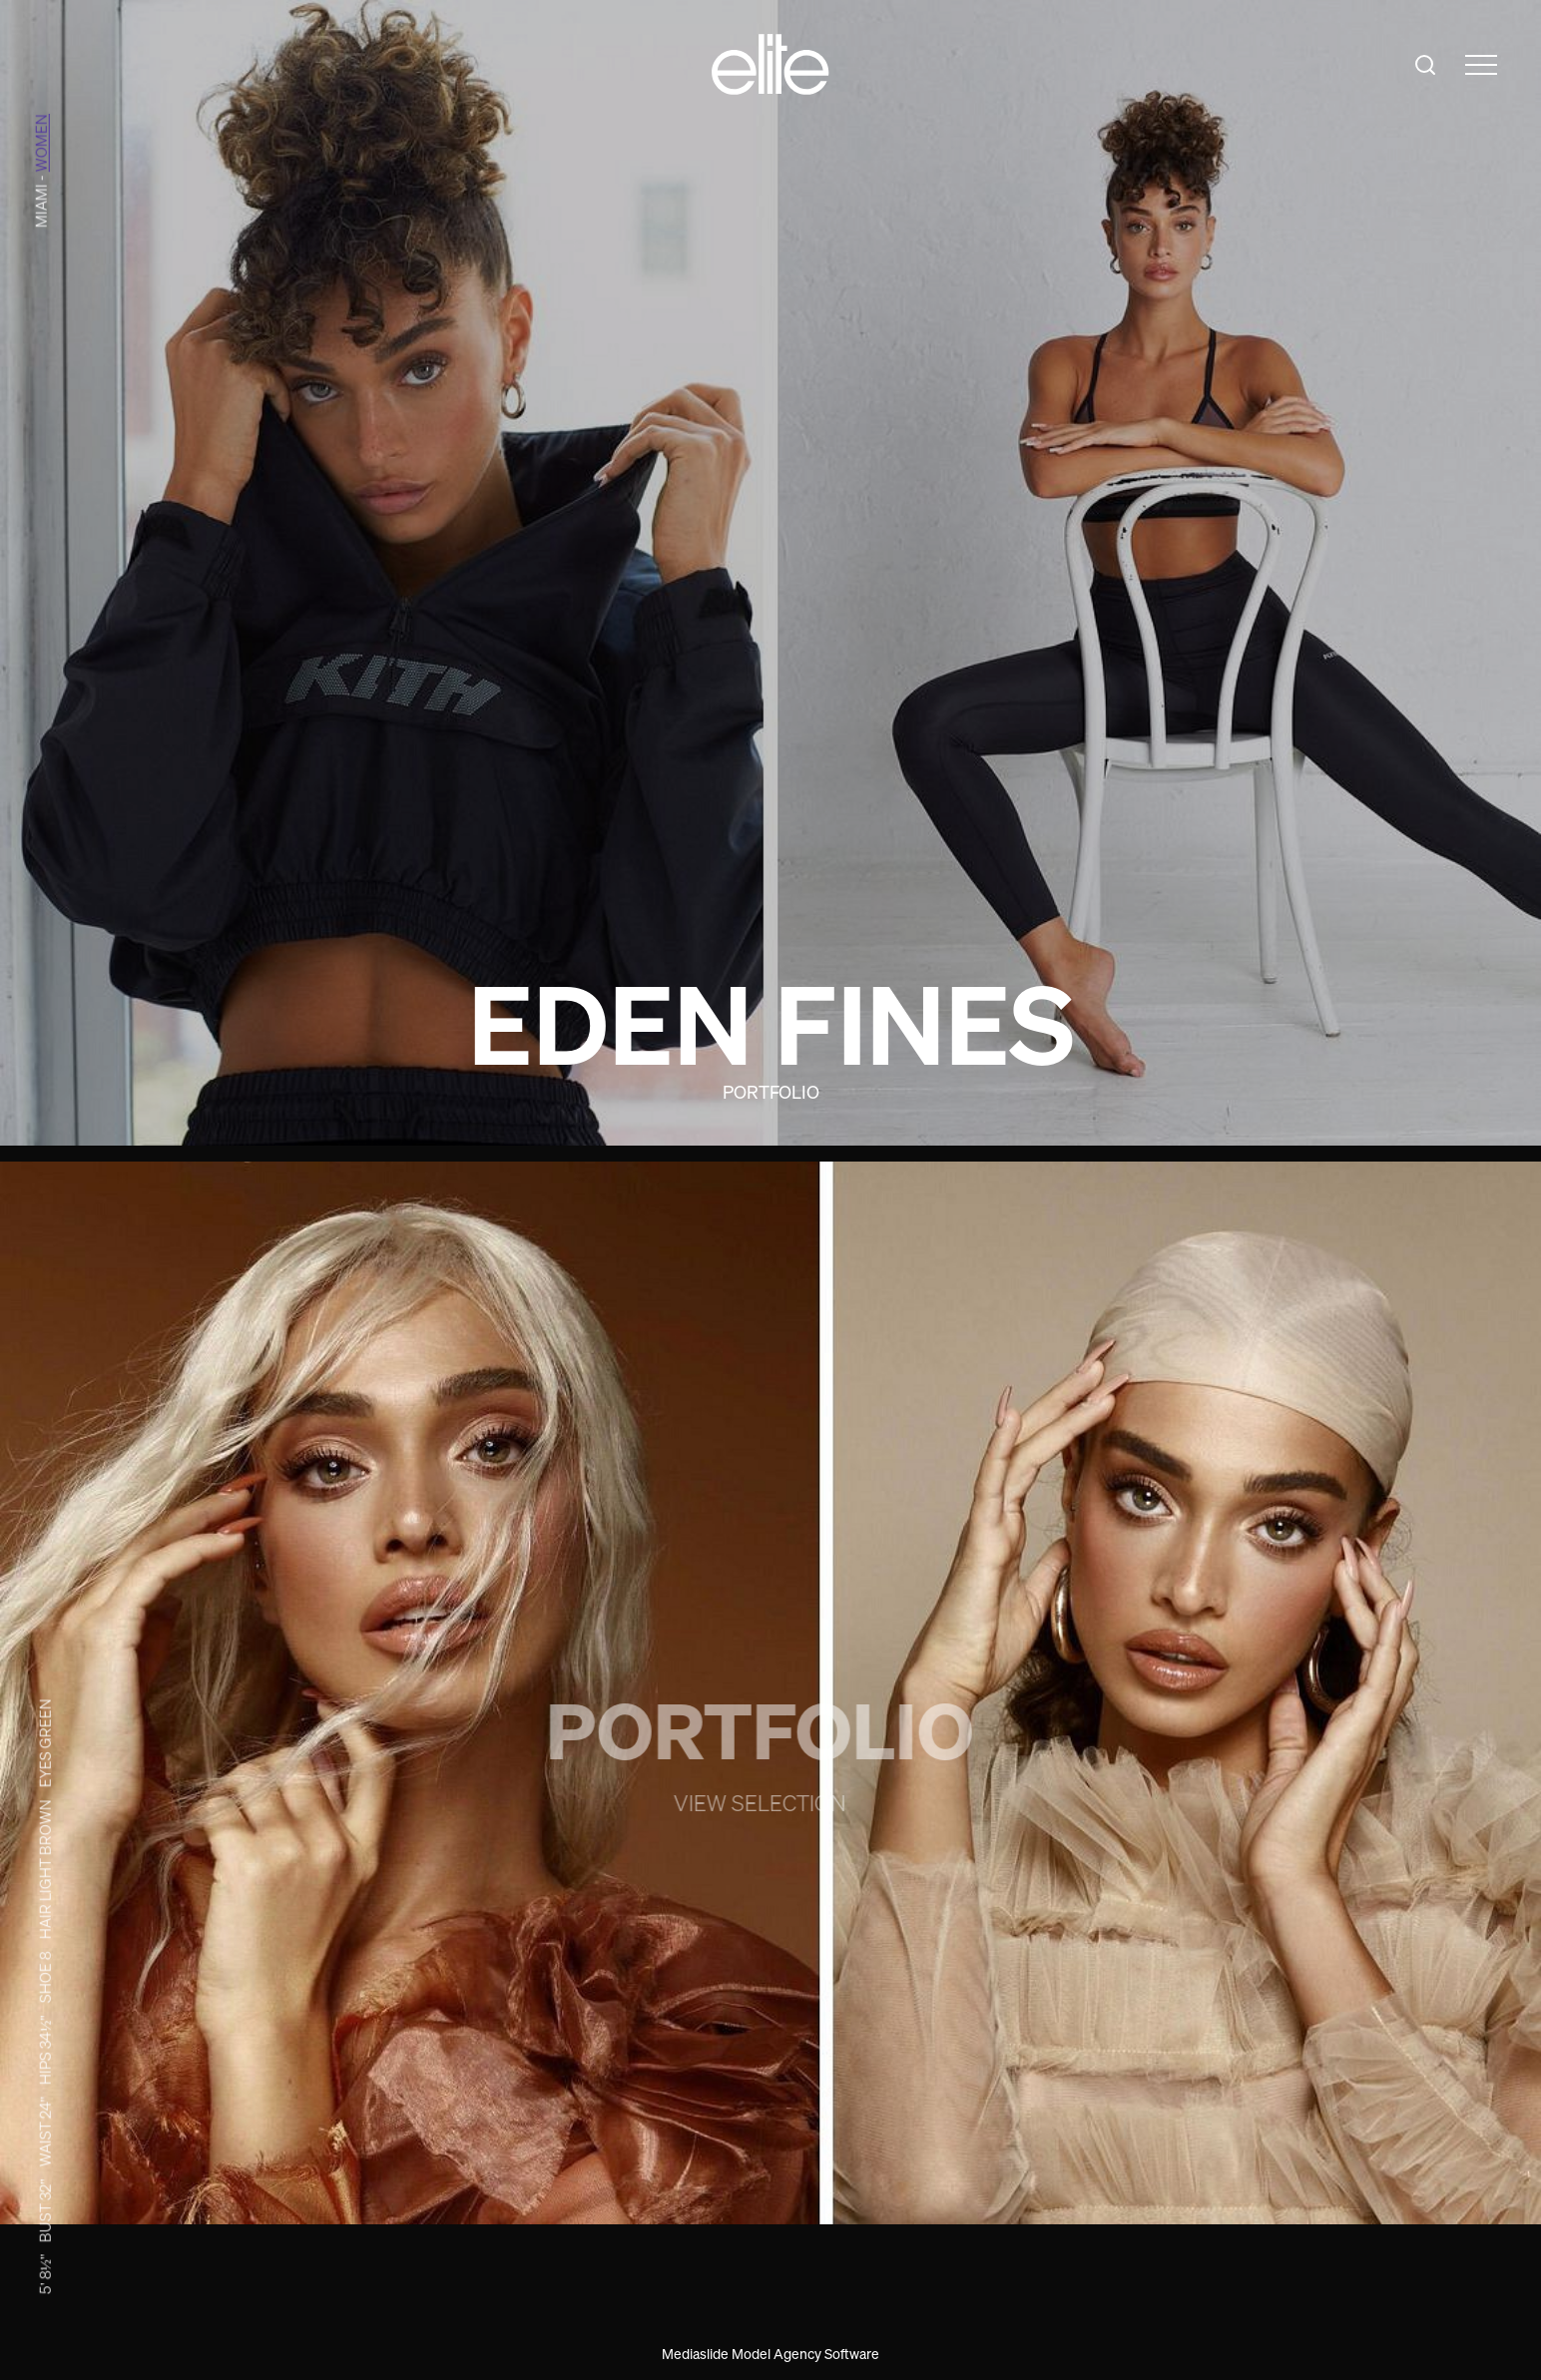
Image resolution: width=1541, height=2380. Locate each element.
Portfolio (771, 1092)
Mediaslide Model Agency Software (770, 2353)
